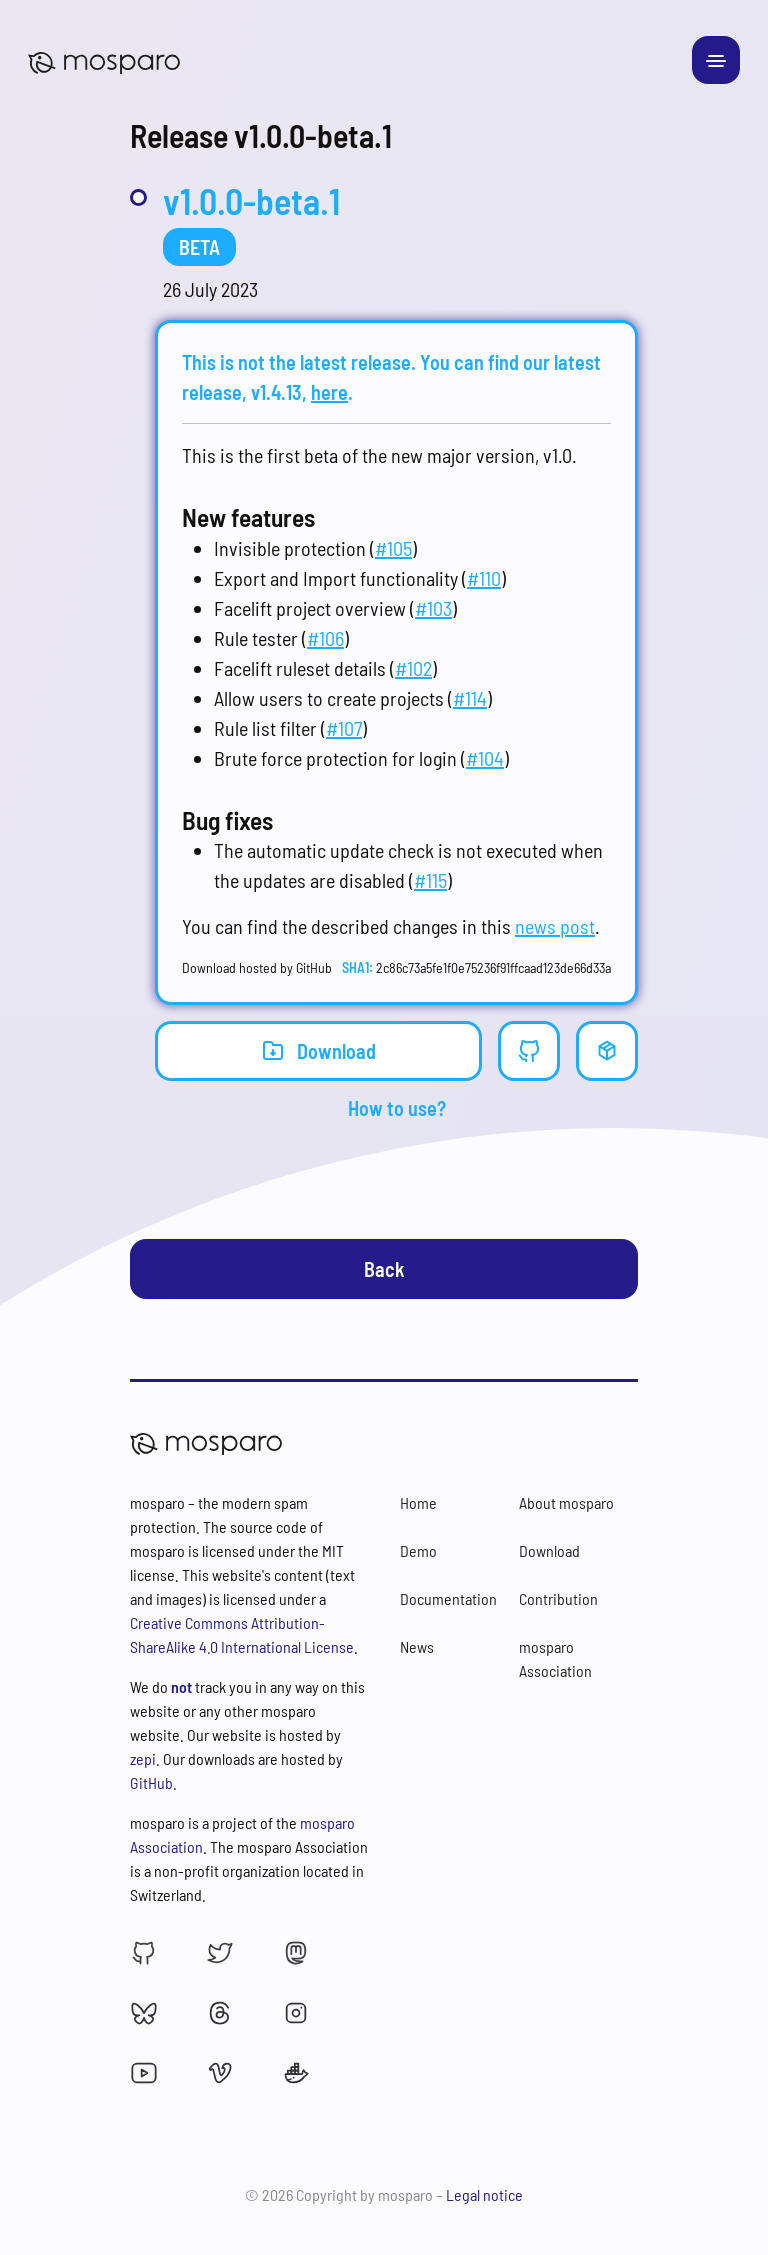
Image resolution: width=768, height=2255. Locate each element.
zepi (143, 1758)
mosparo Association (555, 1658)
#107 (344, 728)
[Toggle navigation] (716, 60)
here (329, 392)
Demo (418, 1550)
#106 (325, 638)
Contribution (558, 1598)
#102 (413, 668)
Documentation (448, 1598)
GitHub (151, 1782)
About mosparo (566, 1502)
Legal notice (484, 2194)
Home (418, 1502)
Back (384, 1269)
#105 (393, 548)
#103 (433, 608)
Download (318, 1050)
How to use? (397, 1108)
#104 (485, 758)
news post (555, 926)
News (417, 1646)
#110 (484, 578)
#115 (430, 880)
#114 (470, 698)
